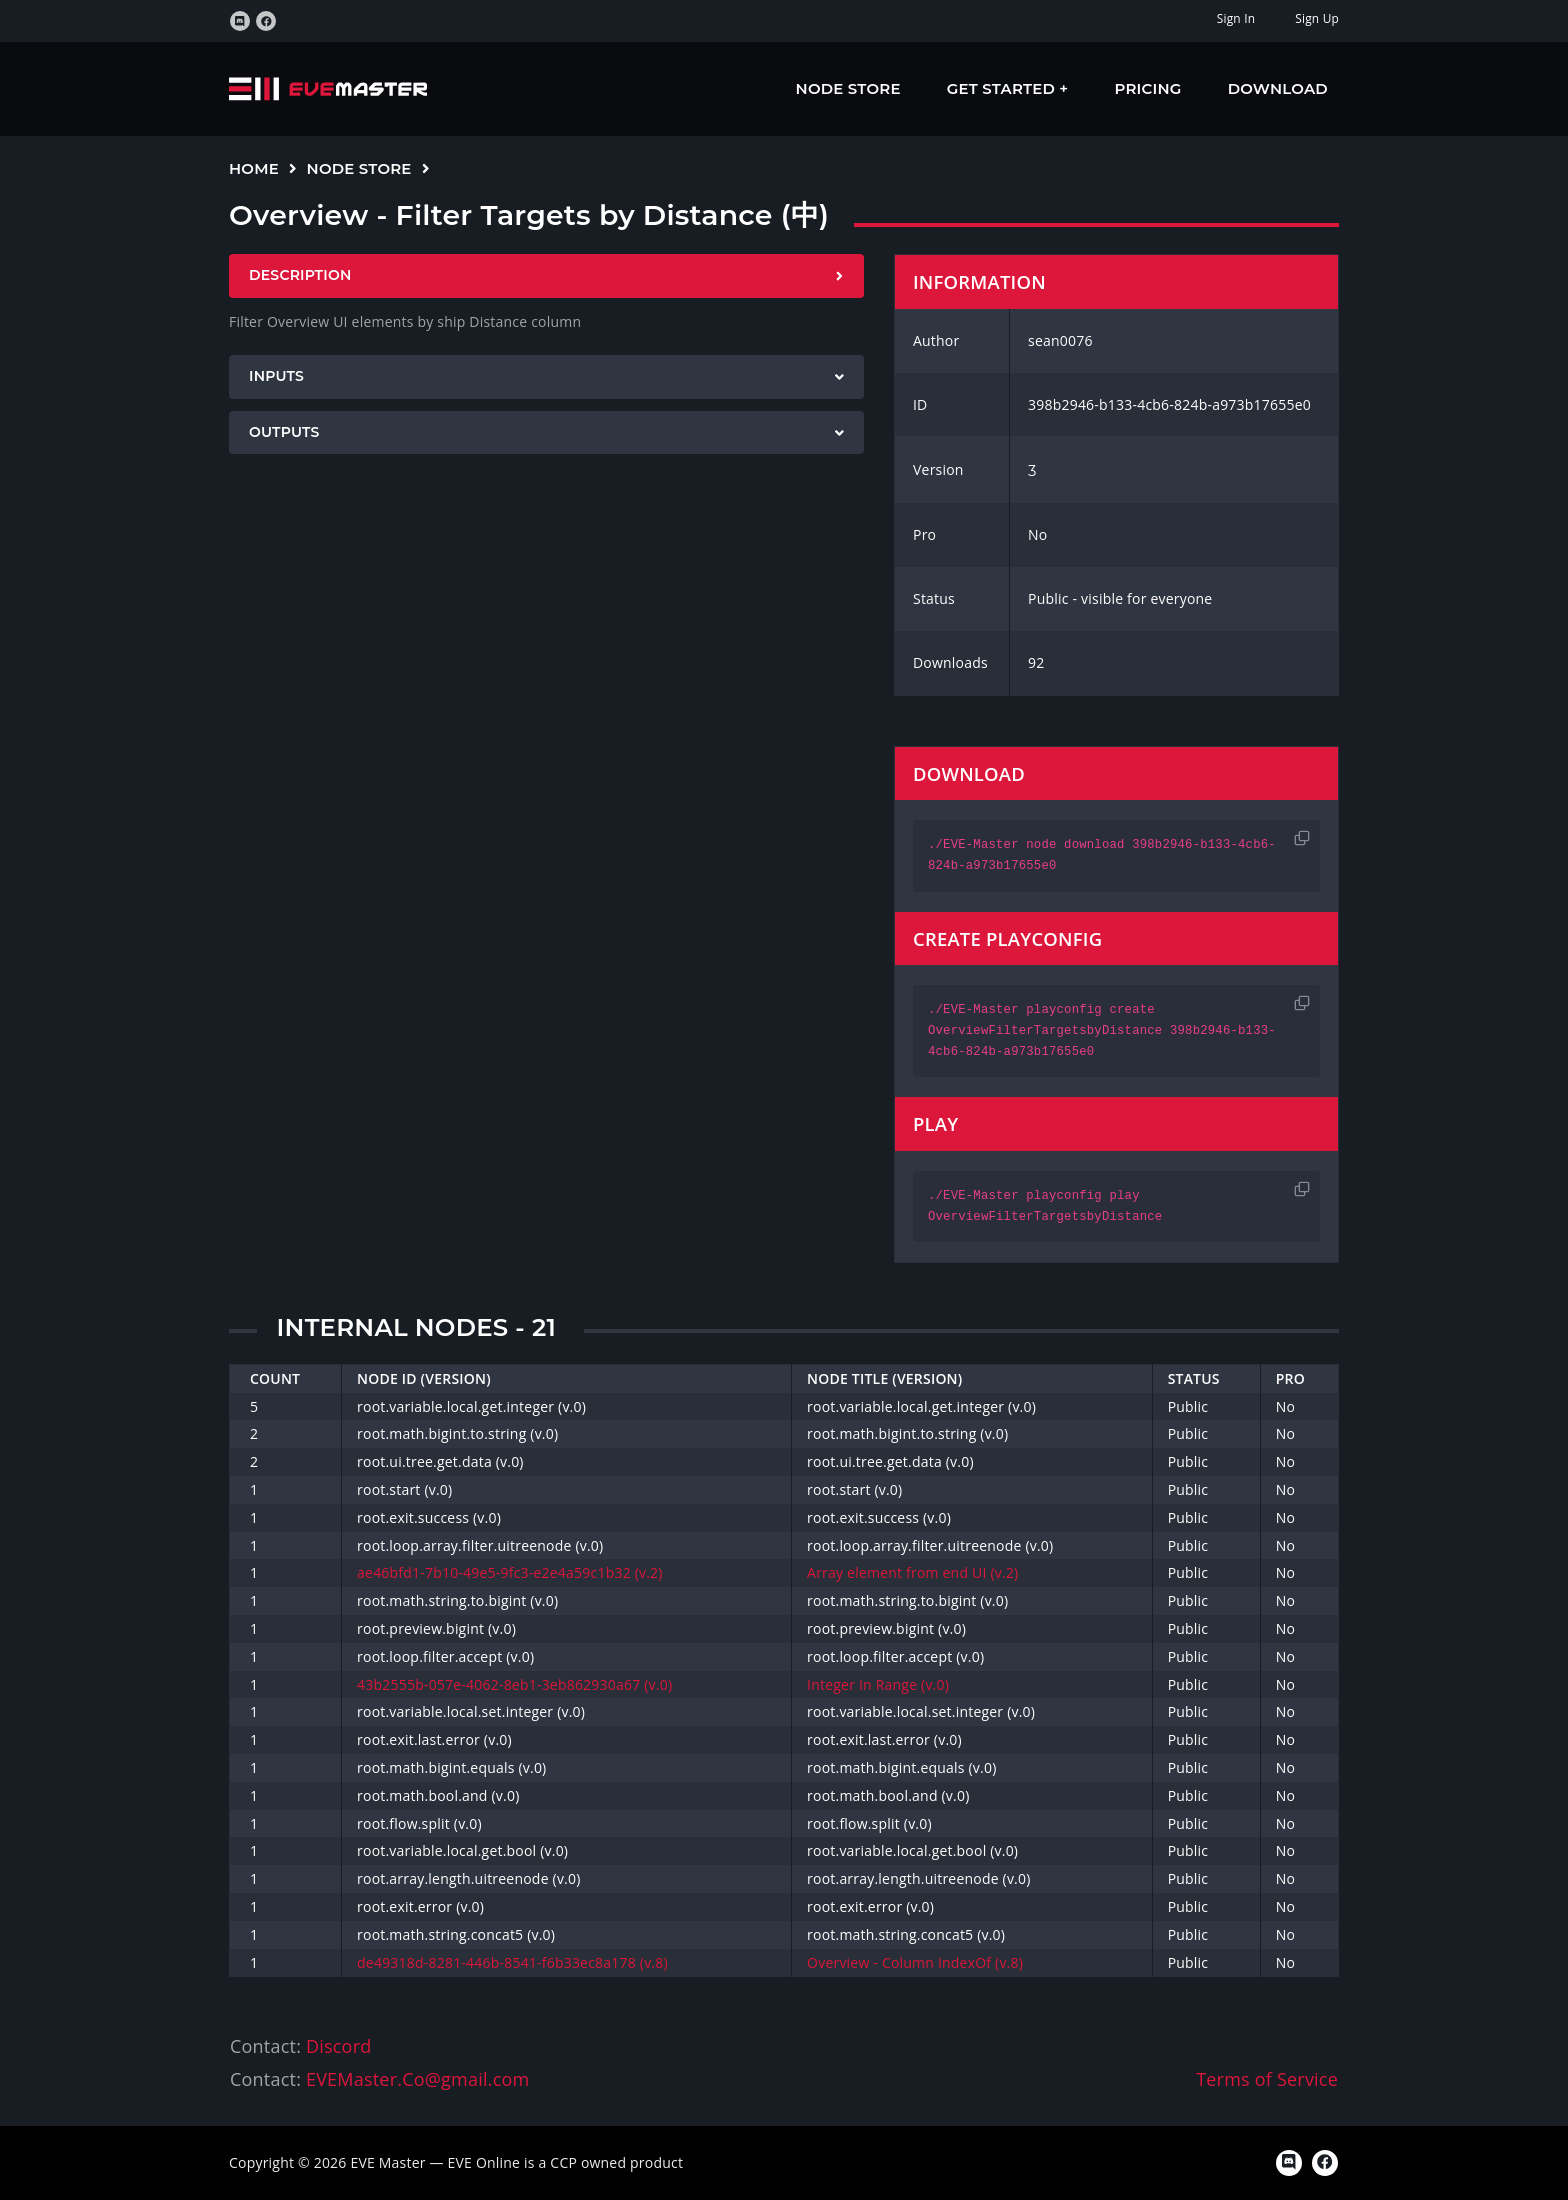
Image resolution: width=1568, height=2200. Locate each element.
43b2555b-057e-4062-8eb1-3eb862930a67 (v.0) (514, 1684)
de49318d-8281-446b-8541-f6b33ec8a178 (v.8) (512, 1962)
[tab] (546, 276)
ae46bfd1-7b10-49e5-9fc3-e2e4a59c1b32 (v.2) (510, 1572)
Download (1278, 88)
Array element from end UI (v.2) (912, 1572)
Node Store (848, 88)
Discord (338, 2046)
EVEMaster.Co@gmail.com (417, 2079)
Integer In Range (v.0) (878, 1684)
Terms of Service (1267, 2079)
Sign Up (1317, 18)
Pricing (1148, 88)
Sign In (1236, 18)
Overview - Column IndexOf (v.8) (915, 1962)
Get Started (1003, 88)
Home (254, 168)
